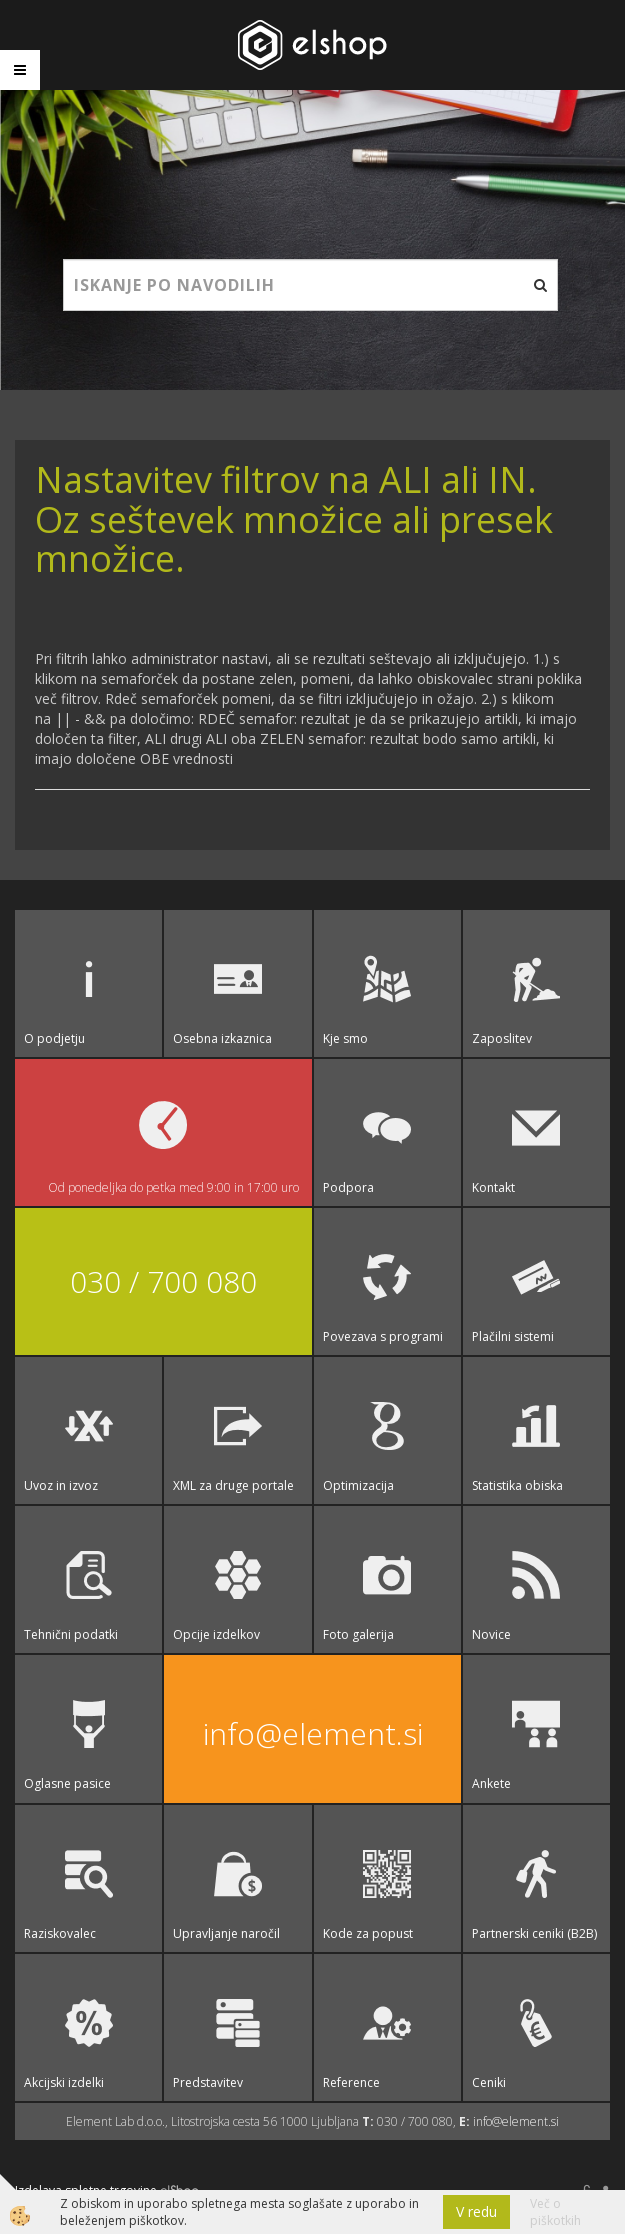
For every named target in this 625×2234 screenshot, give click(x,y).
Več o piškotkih (555, 2212)
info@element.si (313, 1733)
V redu (476, 2211)
